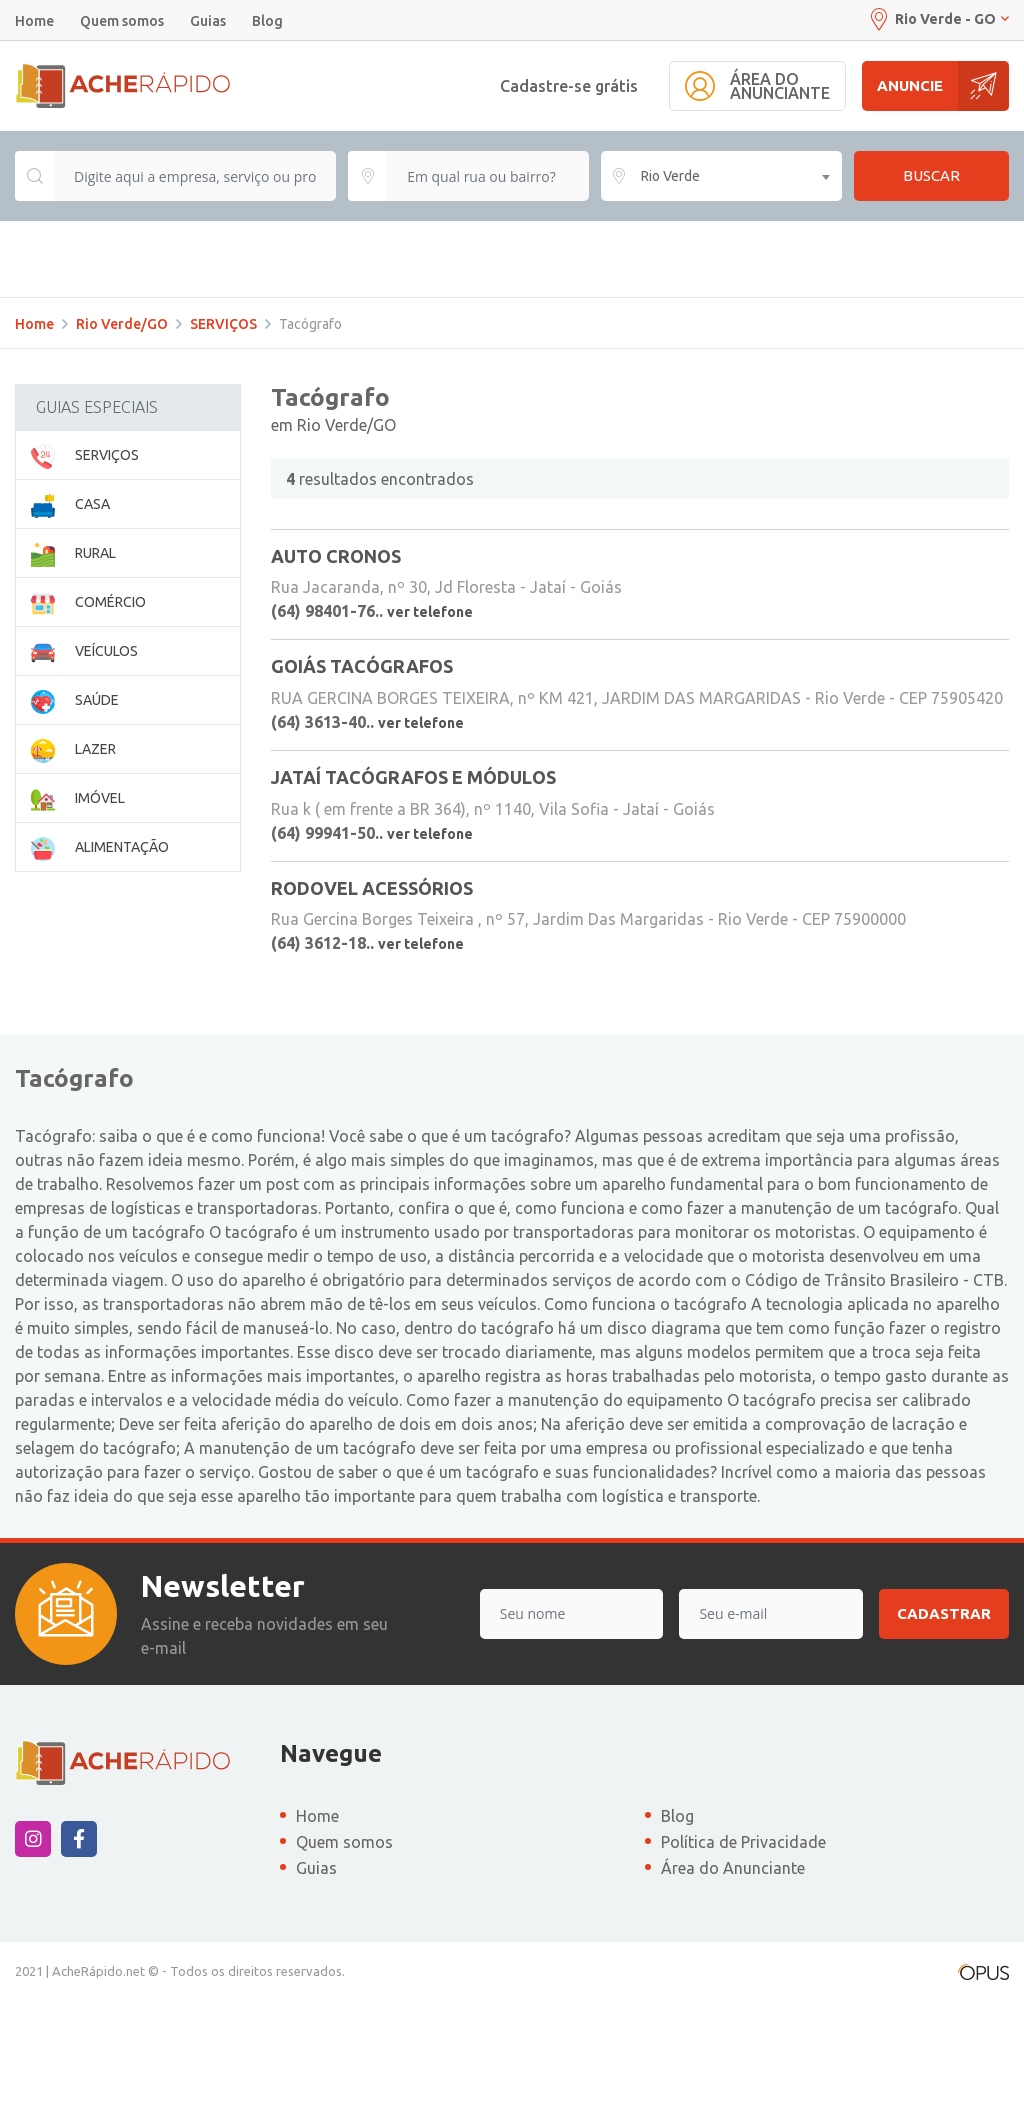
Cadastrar (944, 1734)
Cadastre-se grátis (569, 86)
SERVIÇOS (223, 445)
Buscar (931, 175)
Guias (208, 21)
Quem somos (122, 21)
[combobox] (721, 176)
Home (34, 21)
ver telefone (430, 733)
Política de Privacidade (743, 1963)
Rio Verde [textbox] (670, 176)
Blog (267, 21)
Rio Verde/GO (122, 445)
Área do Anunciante (733, 1989)
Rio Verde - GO (938, 19)
